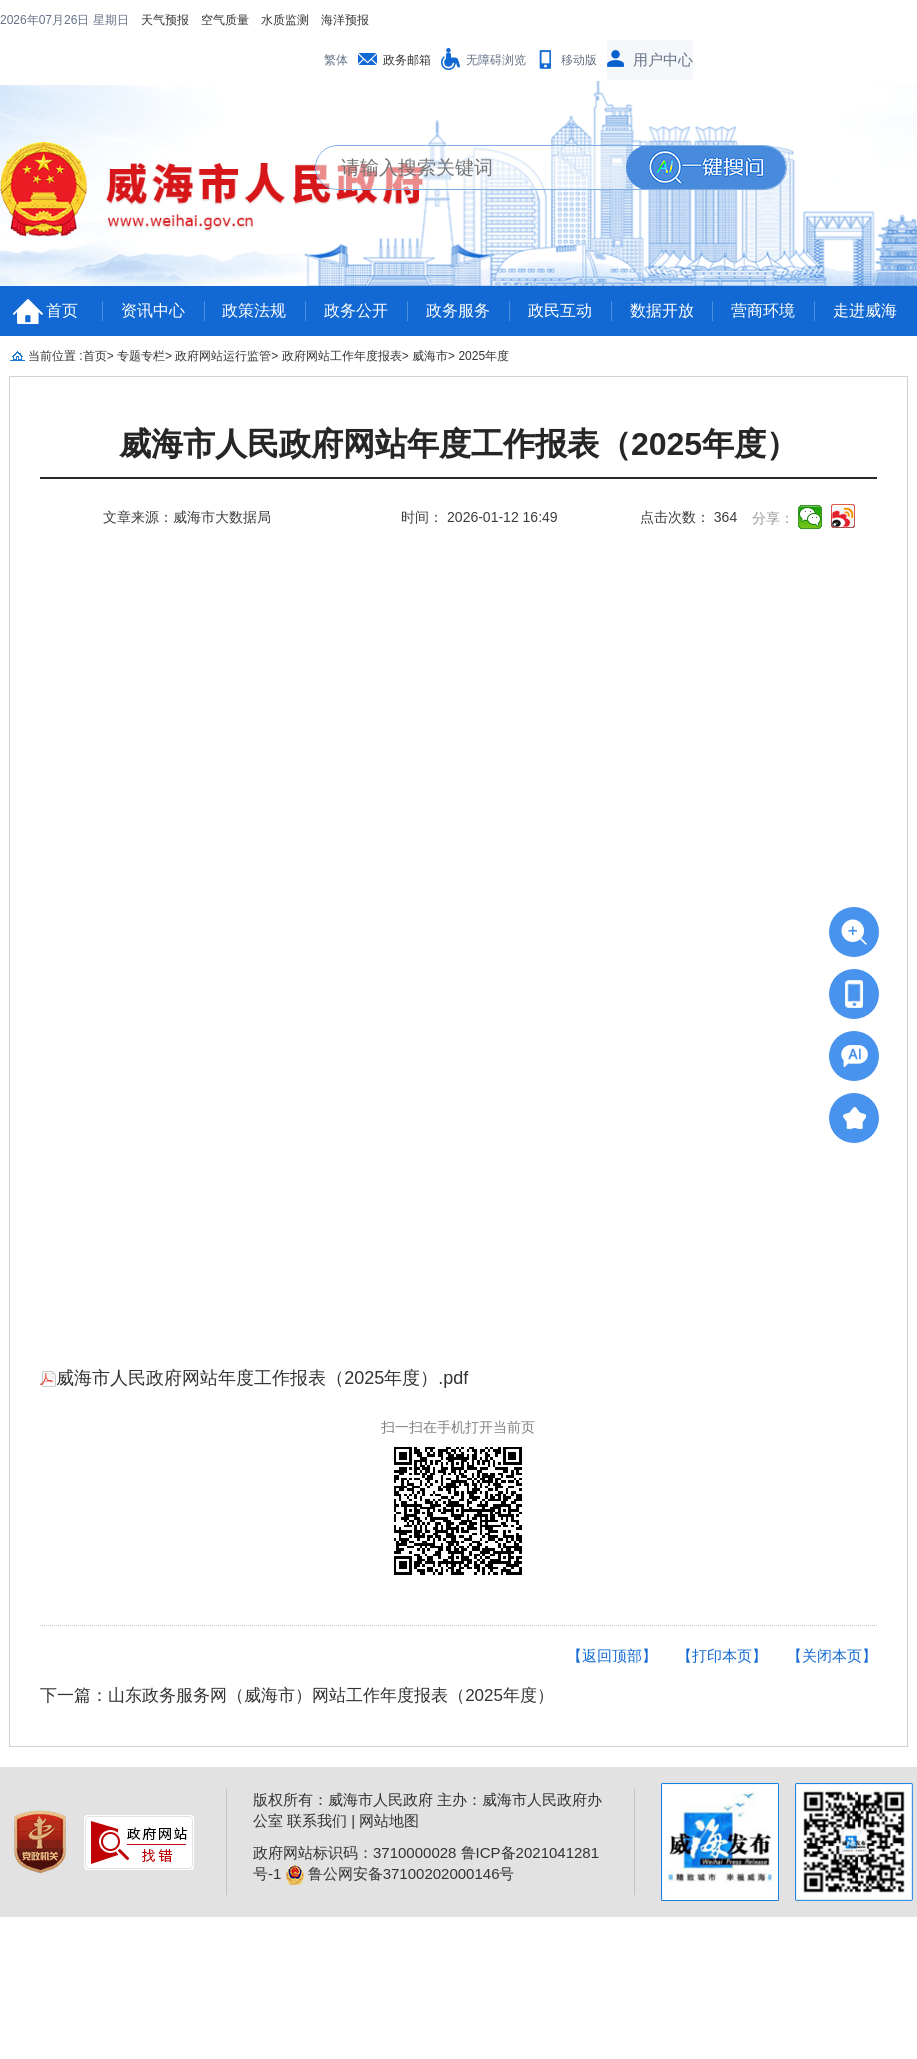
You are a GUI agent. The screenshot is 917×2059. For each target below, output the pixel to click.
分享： (773, 518)
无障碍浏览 (496, 60)
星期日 (111, 20)
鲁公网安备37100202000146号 (400, 1873)
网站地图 (389, 1820)
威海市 (430, 356)
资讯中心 (153, 310)
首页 (62, 310)
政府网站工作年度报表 (342, 356)
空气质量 (225, 20)
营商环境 (763, 310)
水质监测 (285, 20)
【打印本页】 (722, 1655)
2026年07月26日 (46, 20)
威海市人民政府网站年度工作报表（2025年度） (458, 444)
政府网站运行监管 (223, 356)
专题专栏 (141, 356)
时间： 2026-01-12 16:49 (479, 517)
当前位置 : (55, 356)
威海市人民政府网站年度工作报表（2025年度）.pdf (254, 1378)
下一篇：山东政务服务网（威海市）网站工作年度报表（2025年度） (297, 1695)
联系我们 (317, 1820)
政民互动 (560, 310)
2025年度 (483, 356)
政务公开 (356, 310)
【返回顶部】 (612, 1655)
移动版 (579, 60)
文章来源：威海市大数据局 (187, 517)
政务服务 (458, 310)
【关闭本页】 (832, 1655)
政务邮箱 (407, 60)
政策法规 (254, 310)
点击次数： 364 (688, 517)
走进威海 (865, 310)
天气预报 (165, 20)
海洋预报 (345, 20)
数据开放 (662, 310)
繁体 (336, 60)
